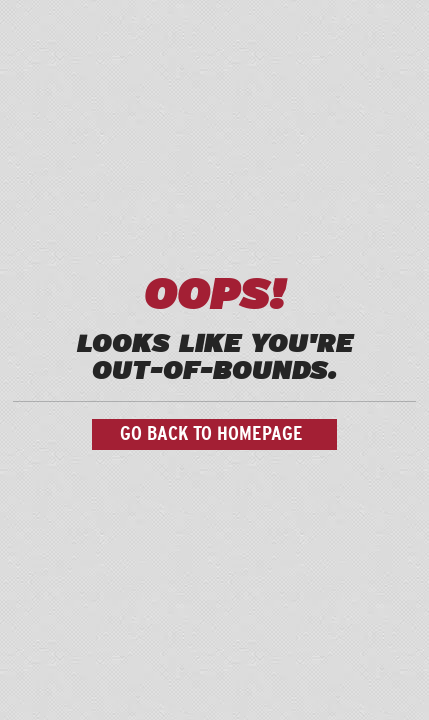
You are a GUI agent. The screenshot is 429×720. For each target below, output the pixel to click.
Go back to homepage (211, 434)
